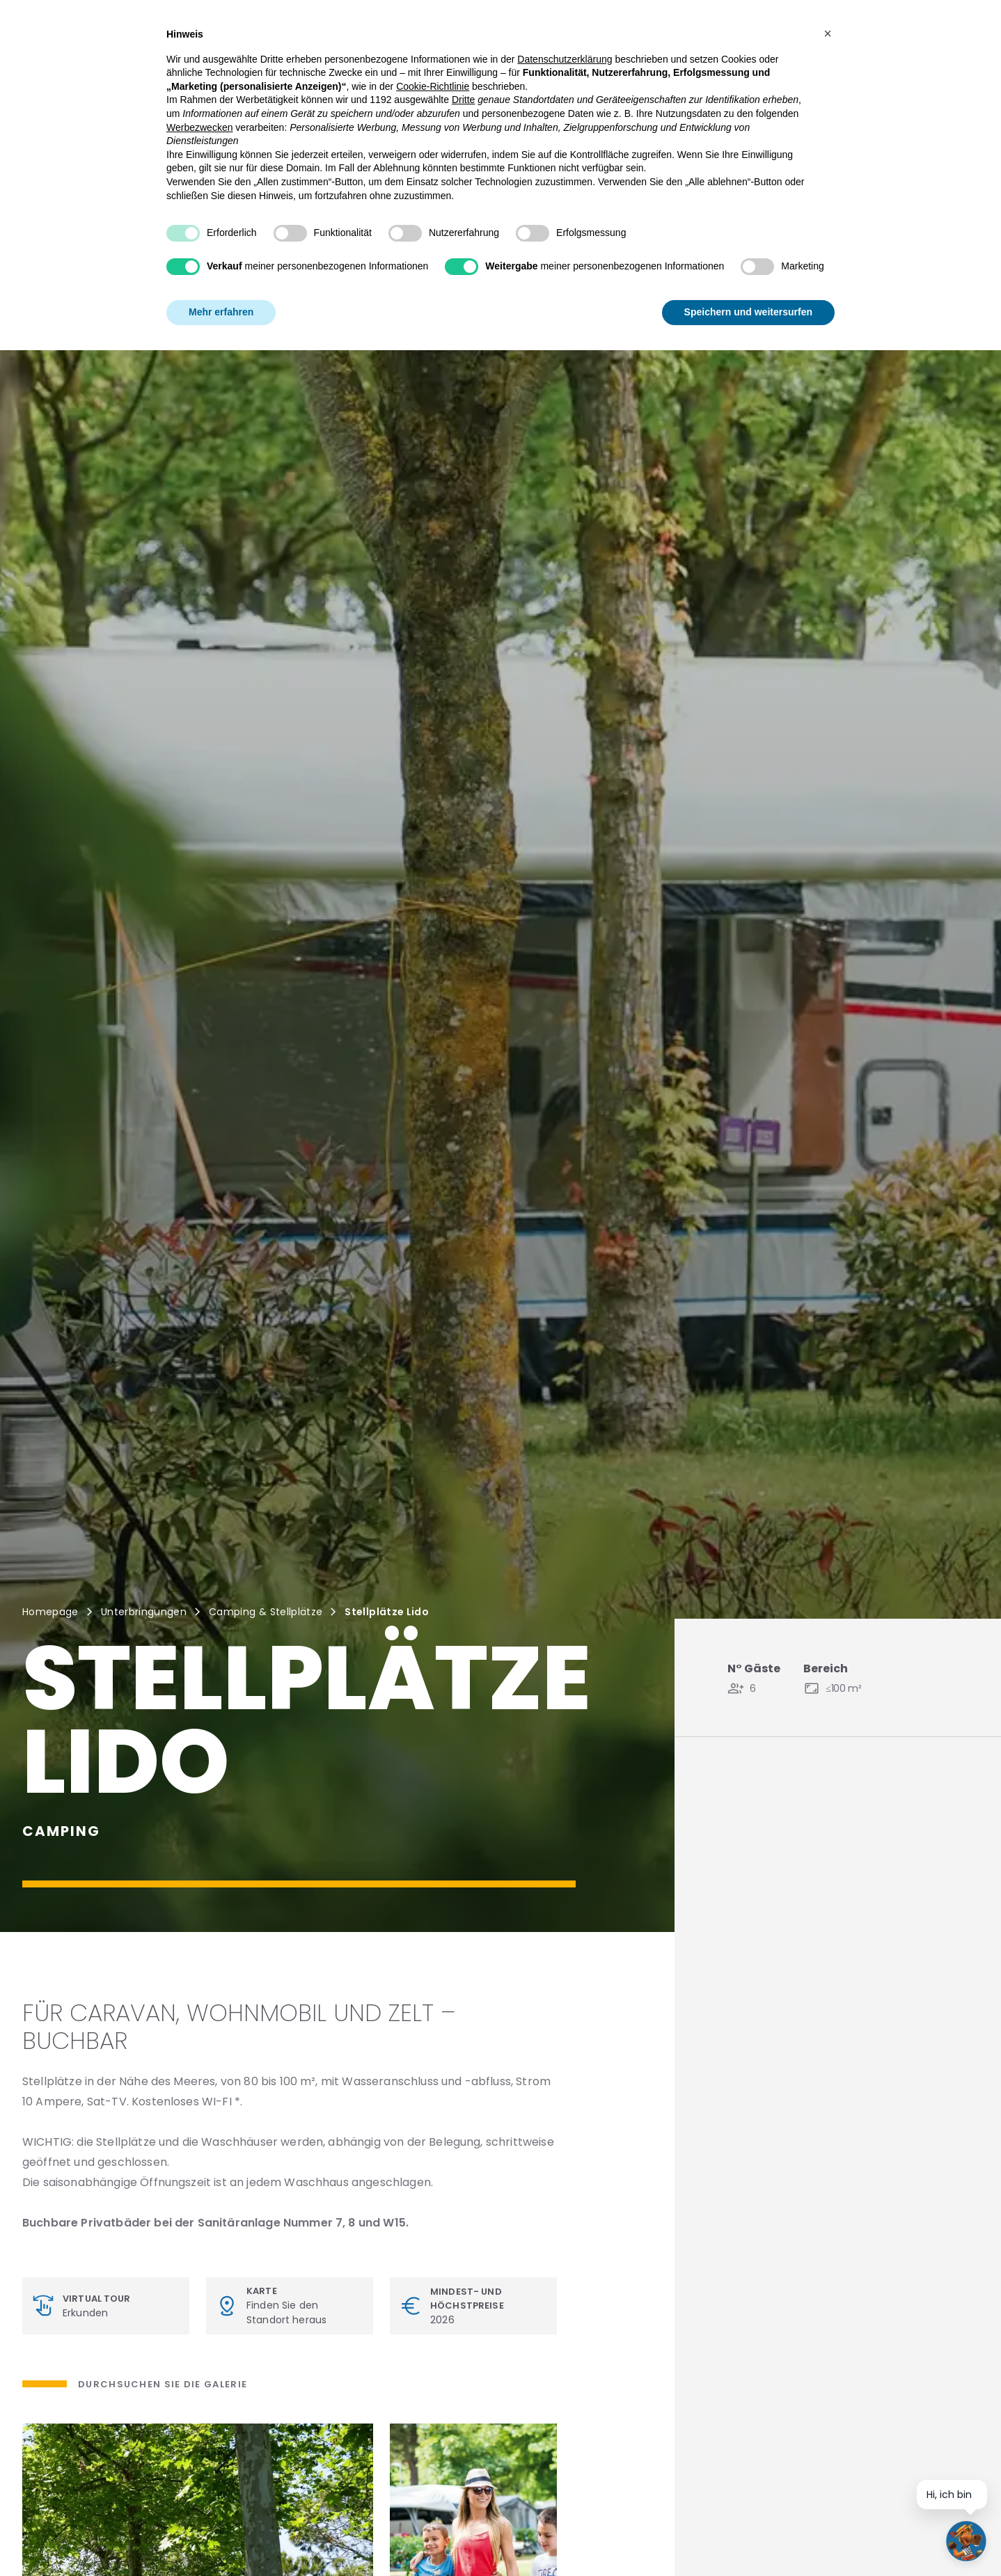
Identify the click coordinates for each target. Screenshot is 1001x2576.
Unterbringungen (144, 1612)
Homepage (50, 1612)
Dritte (463, 99)
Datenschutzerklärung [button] (564, 59)
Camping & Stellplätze (265, 1612)
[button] (828, 33)
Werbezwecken (199, 127)
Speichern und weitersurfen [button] (748, 311)
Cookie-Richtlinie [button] (432, 86)
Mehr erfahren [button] (221, 311)
